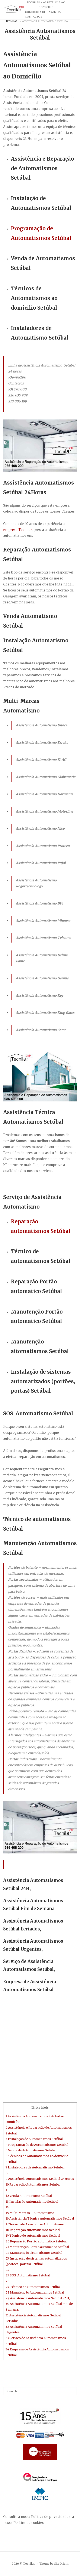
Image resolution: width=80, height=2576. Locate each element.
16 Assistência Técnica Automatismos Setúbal (40, 2218)
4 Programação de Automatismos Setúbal (37, 2145)
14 (7, 2207)
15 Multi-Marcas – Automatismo (30, 2213)
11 (7, 2190)
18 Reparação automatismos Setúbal (33, 2230)
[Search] (72, 2389)
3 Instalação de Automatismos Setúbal (34, 2139)
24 (7, 2270)
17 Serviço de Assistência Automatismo (35, 2224)
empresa (10, 530)
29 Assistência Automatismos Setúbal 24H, (38, 2298)
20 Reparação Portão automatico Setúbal (36, 2241)
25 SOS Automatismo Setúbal (28, 2275)
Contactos (33, 16)
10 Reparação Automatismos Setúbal (33, 2184)
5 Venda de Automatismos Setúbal (31, 2150)
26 (7, 2281)
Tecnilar (11, 21)
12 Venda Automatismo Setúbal (29, 2196)
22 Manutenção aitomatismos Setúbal (34, 2253)
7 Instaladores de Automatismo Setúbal (35, 2167)
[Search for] (40, 2391)
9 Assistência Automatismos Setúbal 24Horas (40, 2179)
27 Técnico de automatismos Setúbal (33, 2287)
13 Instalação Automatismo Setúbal (32, 2202)
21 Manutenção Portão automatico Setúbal (37, 2247)
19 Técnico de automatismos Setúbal (33, 2236)
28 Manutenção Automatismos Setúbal (35, 2292)
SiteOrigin (61, 2564)
